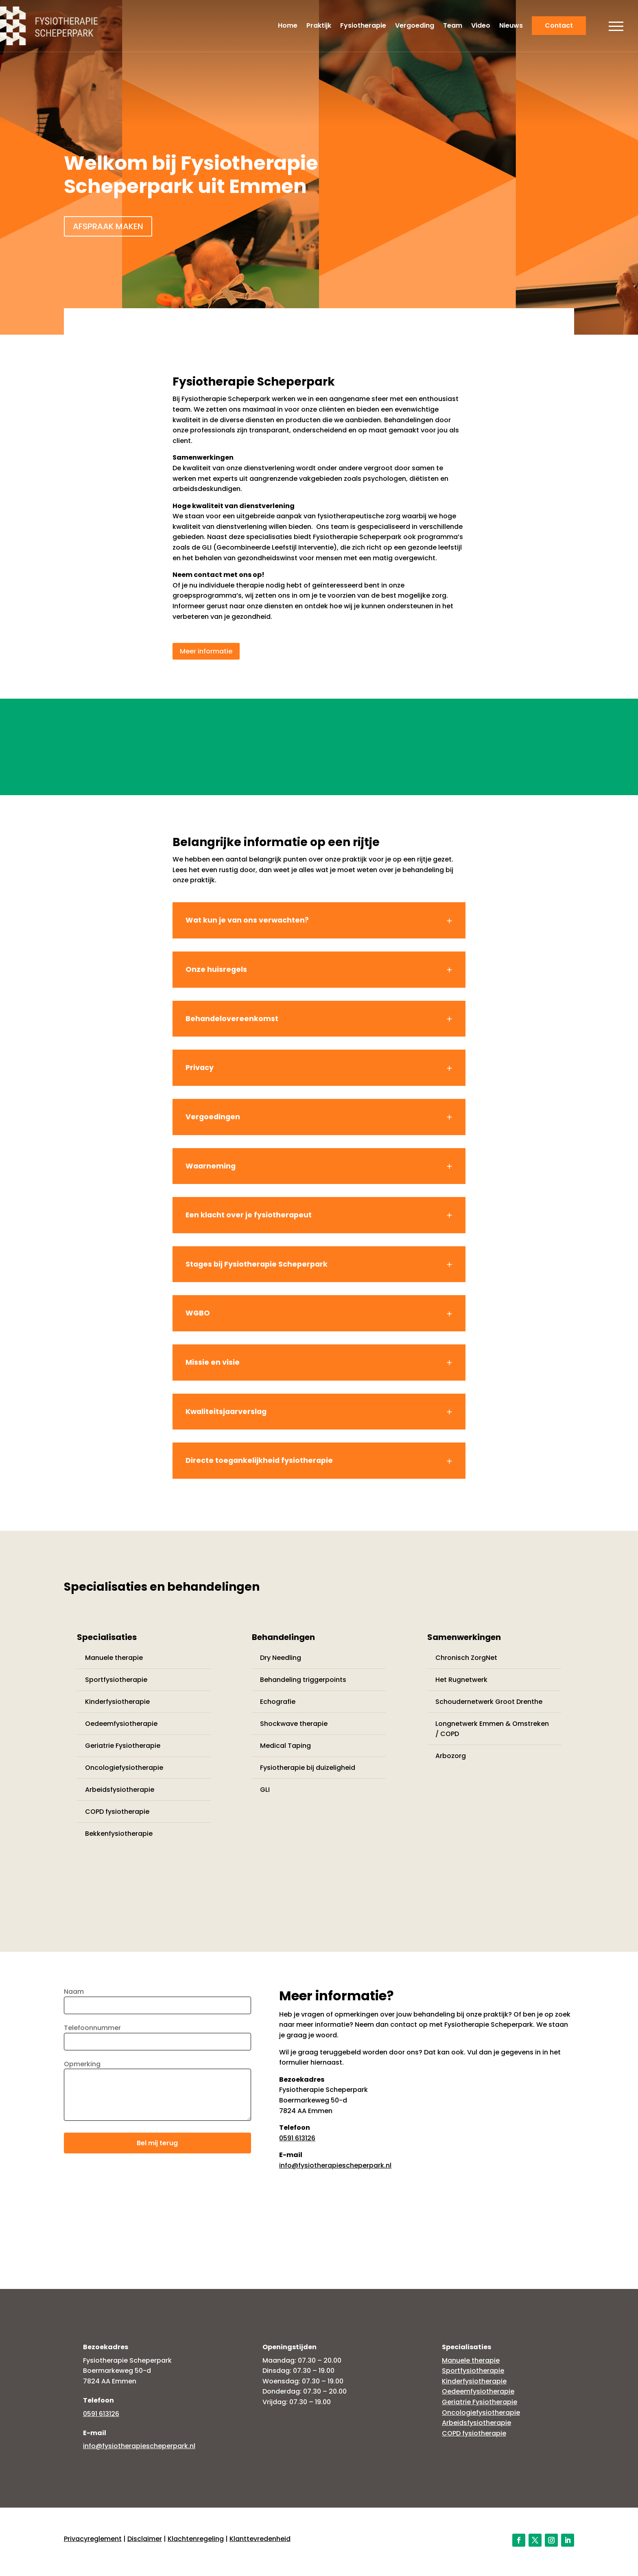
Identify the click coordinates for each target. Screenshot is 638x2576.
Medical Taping (285, 1745)
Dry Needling (280, 1657)
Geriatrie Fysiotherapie (122, 1745)
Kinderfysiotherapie (117, 1701)
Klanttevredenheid (260, 2538)
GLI (265, 1789)
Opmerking (157, 2093)
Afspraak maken (108, 226)
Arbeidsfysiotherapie (119, 1789)
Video (480, 26)
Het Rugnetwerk (461, 1679)
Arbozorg (450, 1755)
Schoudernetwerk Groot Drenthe (488, 1701)
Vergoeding (414, 26)
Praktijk (318, 26)
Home (287, 26)
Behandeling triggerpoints (303, 1679)
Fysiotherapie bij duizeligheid (307, 1767)
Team (452, 26)
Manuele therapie (114, 1657)
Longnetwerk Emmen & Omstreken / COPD (492, 1729)
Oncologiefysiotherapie (124, 1767)
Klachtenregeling (196, 2538)
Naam (157, 1998)
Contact (559, 25)
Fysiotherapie (363, 26)
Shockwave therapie (294, 1723)
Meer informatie (206, 651)
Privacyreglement (93, 2538)
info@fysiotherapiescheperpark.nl (335, 2165)
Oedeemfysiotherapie (121, 1723)
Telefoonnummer (157, 2034)
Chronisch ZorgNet (466, 1657)
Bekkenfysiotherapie (119, 1833)
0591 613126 (297, 2138)
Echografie (277, 1701)
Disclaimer (144, 2538)
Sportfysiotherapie (116, 1679)
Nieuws (511, 26)
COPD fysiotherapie (117, 1811)
